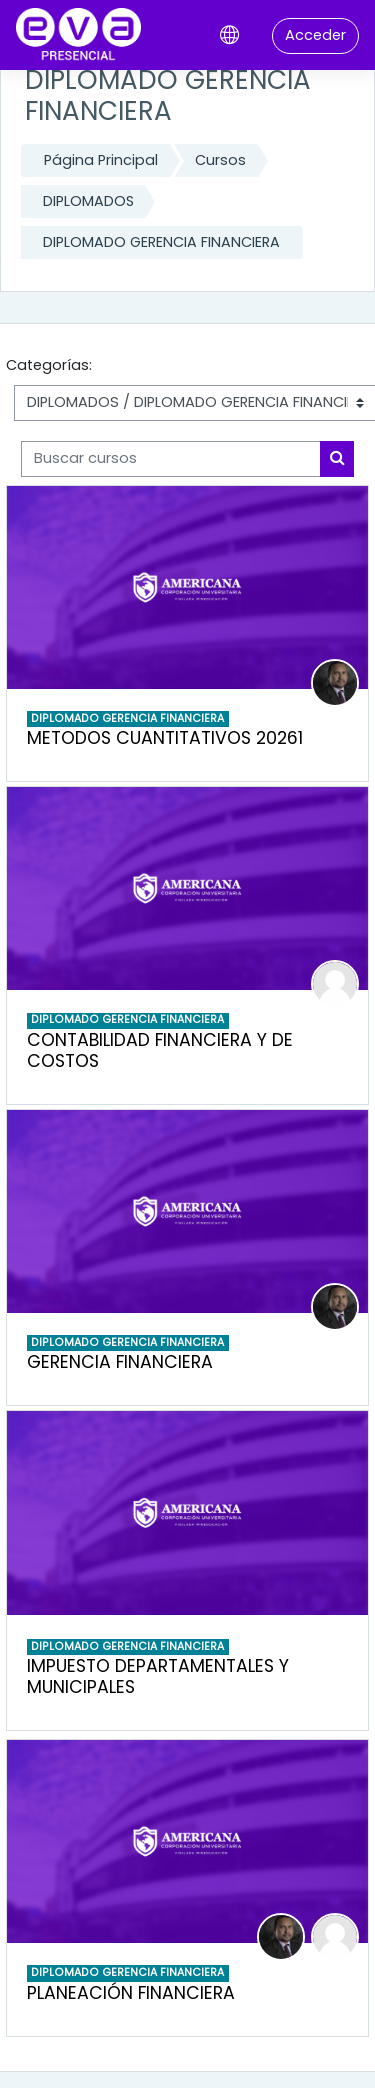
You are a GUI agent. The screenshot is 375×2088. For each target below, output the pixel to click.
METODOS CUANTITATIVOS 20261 (165, 738)
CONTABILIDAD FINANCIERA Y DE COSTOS (160, 1050)
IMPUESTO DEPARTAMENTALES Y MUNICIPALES (158, 1676)
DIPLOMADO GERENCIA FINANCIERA (161, 242)
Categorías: (49, 365)
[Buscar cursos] (171, 459)
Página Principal (101, 160)
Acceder (315, 35)
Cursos (220, 160)
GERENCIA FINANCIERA (120, 1362)
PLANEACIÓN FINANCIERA (131, 1993)
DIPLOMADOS (88, 201)
